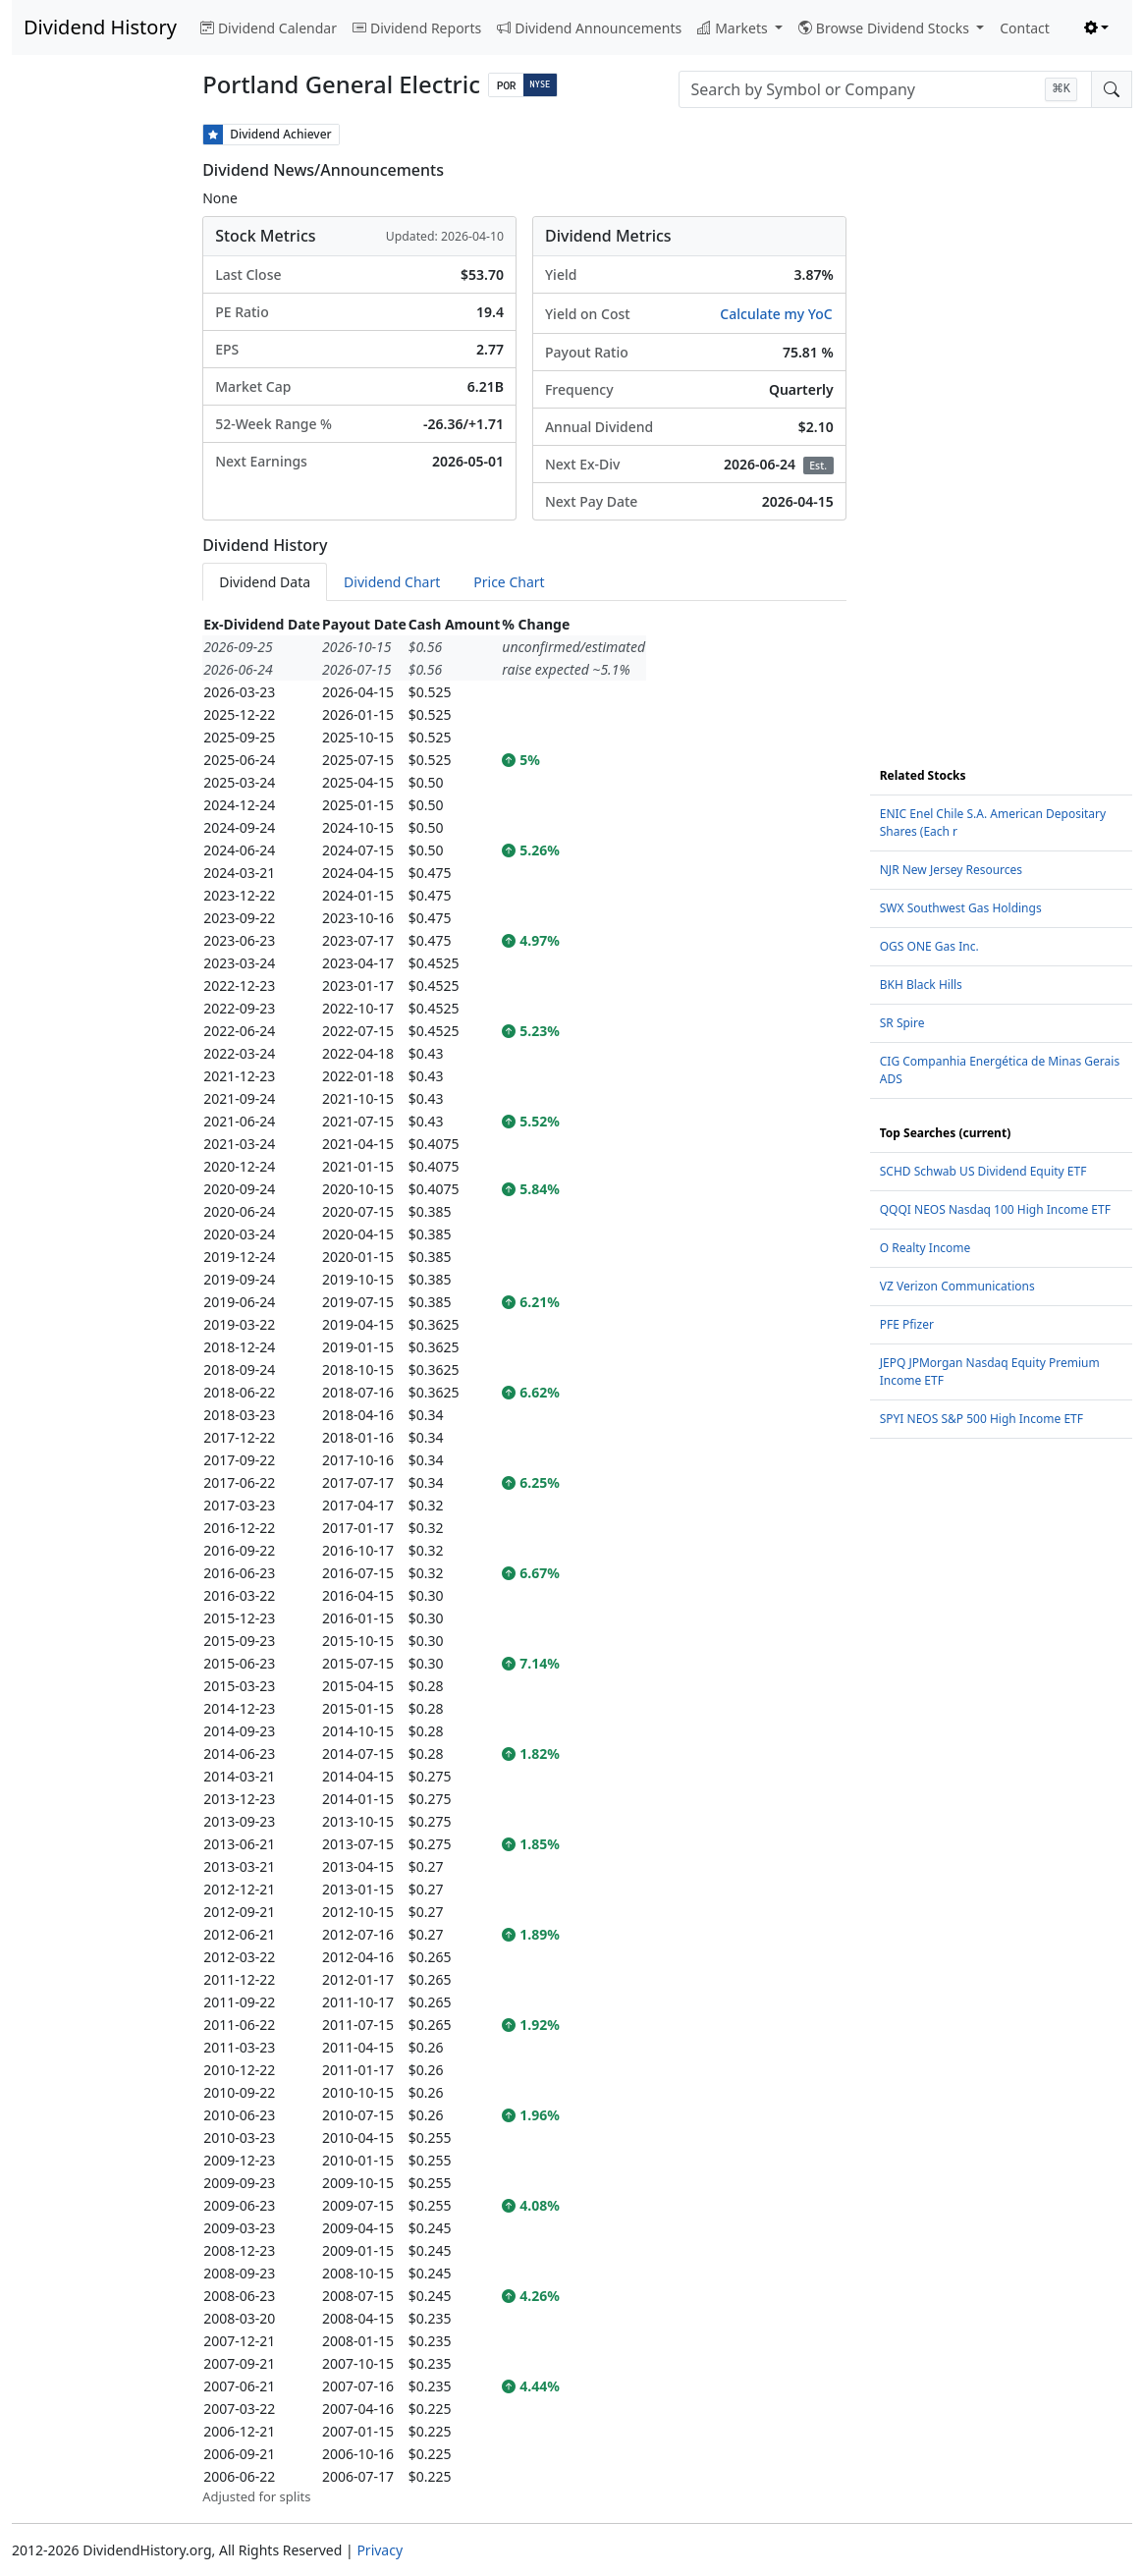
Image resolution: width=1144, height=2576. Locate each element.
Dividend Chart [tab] (392, 582)
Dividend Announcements (589, 28)
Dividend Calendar (268, 28)
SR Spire (902, 1022)
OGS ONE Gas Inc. (929, 946)
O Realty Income (925, 1247)
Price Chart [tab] (508, 582)
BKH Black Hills (921, 984)
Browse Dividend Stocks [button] (885, 28)
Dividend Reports (417, 28)
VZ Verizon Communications (957, 1286)
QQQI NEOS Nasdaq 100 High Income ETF (995, 1209)
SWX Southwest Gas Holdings (961, 908)
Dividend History (100, 27)
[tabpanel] (524, 1560)
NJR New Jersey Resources (951, 869)
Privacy (379, 2550)
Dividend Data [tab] (264, 582)
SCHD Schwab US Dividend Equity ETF (983, 1171)
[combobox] (885, 89)
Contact (1025, 28)
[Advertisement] (95, 418)
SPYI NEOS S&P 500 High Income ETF (981, 1418)
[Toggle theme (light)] (1096, 28)
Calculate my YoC (776, 313)
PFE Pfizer (907, 1324)
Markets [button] (734, 28)
